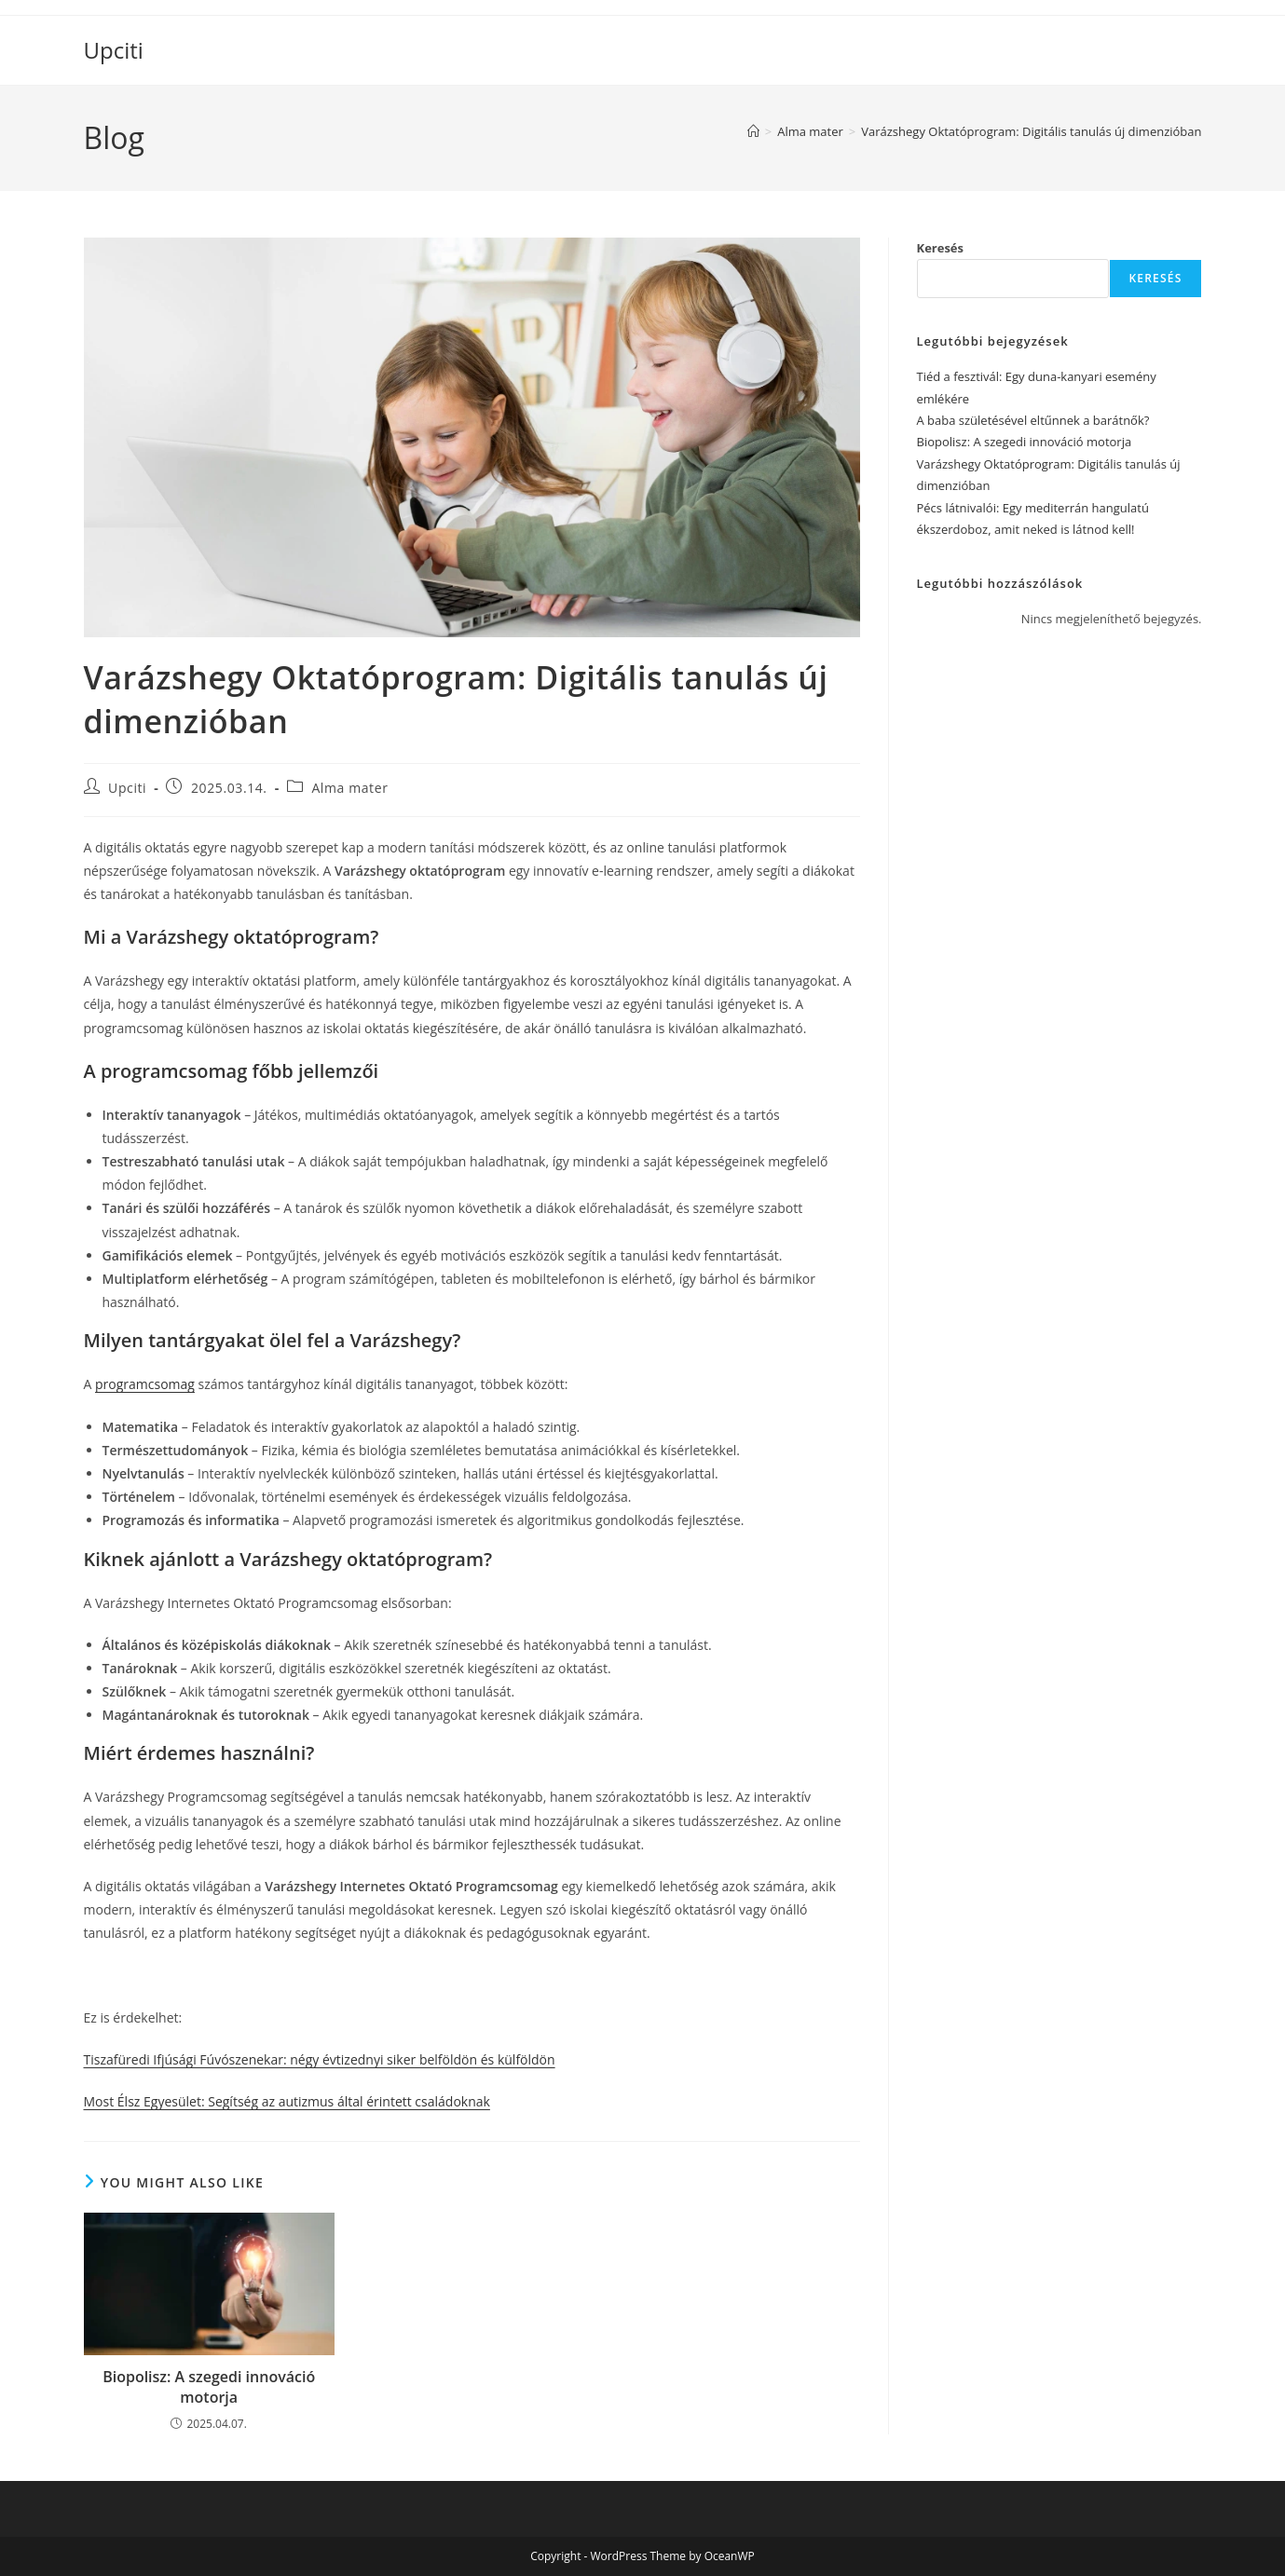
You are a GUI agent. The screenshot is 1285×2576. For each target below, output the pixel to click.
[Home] (753, 131)
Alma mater (349, 788)
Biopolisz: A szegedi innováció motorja (209, 2386)
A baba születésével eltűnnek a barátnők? (1033, 420)
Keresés (940, 247)
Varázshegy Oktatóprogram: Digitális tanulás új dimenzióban (1031, 131)
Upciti (114, 49)
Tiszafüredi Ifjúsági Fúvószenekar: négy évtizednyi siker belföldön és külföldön (319, 2059)
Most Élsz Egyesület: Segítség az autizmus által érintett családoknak (287, 2101)
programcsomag (145, 1384)
